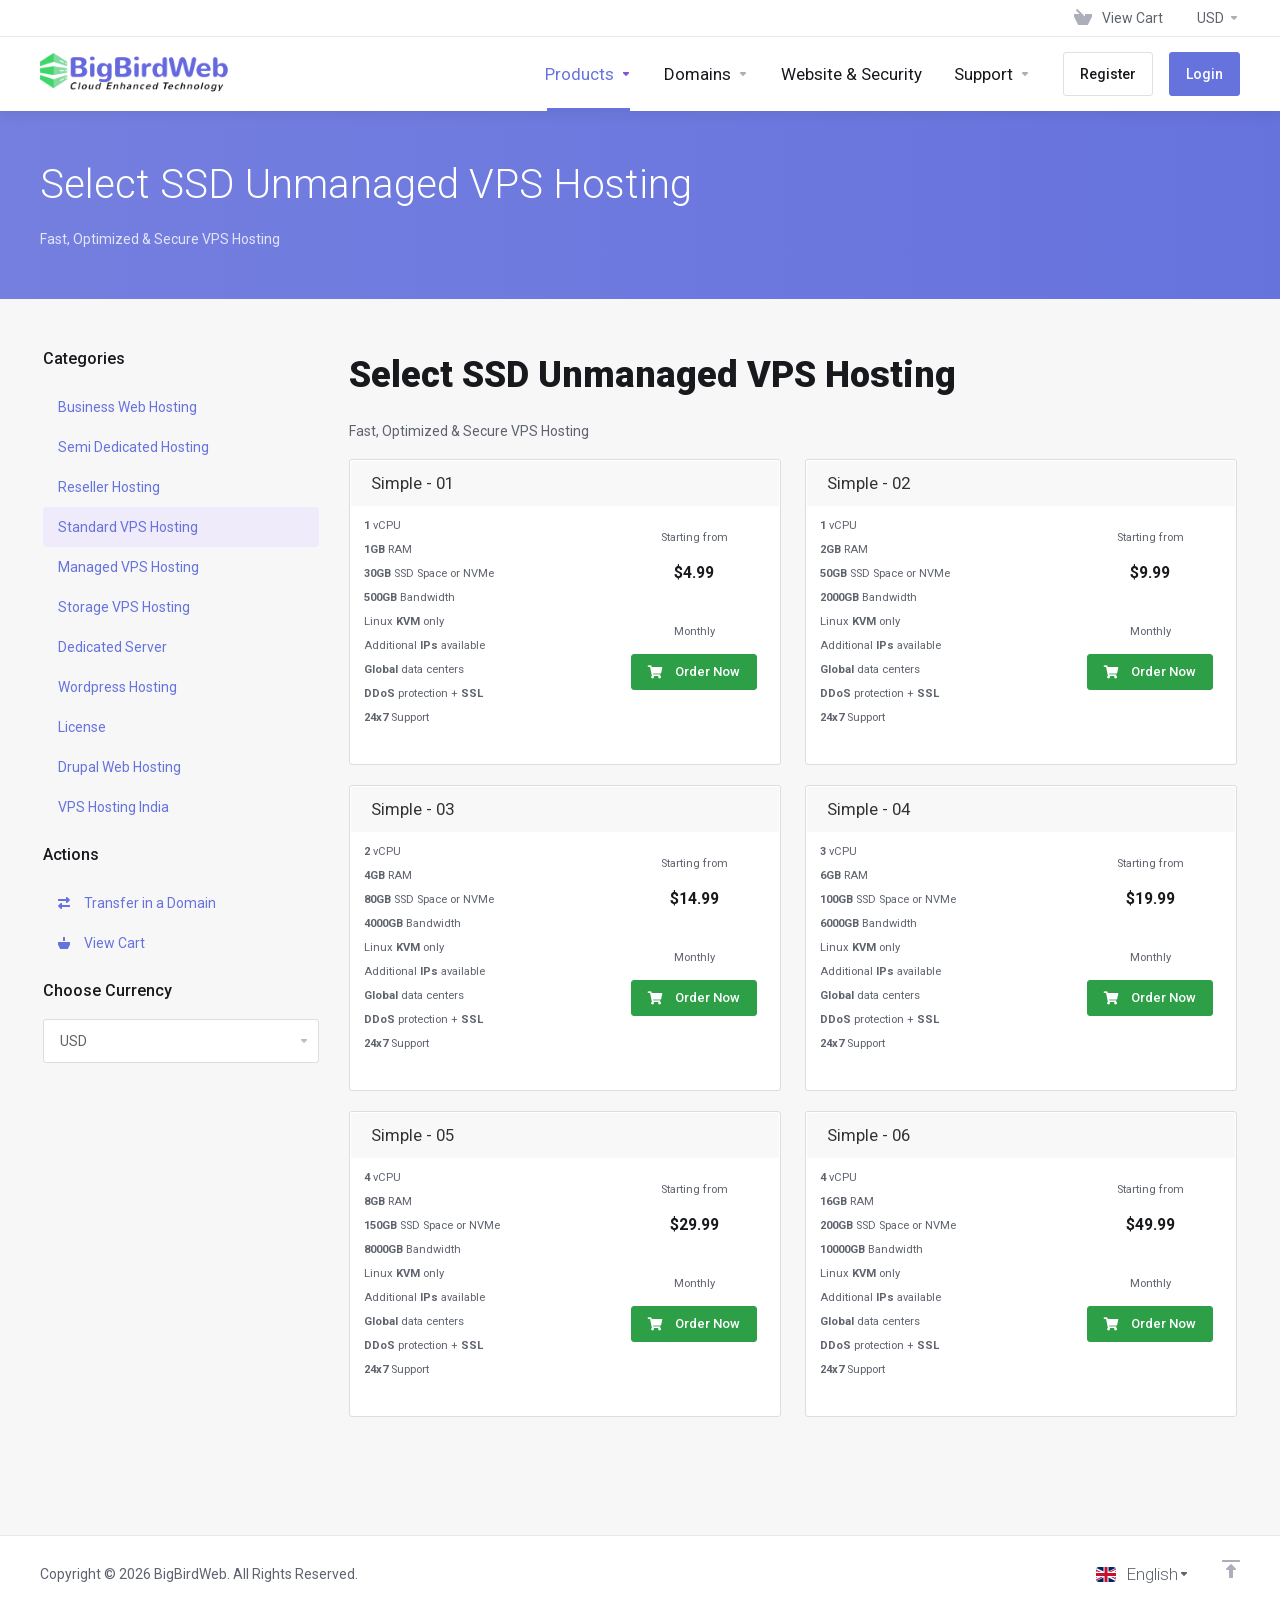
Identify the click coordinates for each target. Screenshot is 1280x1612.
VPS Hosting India (113, 807)
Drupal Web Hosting (119, 767)
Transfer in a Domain (137, 903)
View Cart (101, 943)
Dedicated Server (112, 647)
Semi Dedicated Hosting (133, 447)
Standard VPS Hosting (128, 527)
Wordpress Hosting (117, 687)
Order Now (694, 671)
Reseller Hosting (109, 487)
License (82, 727)
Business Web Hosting (127, 407)
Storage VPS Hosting (124, 607)
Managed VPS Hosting (128, 567)
